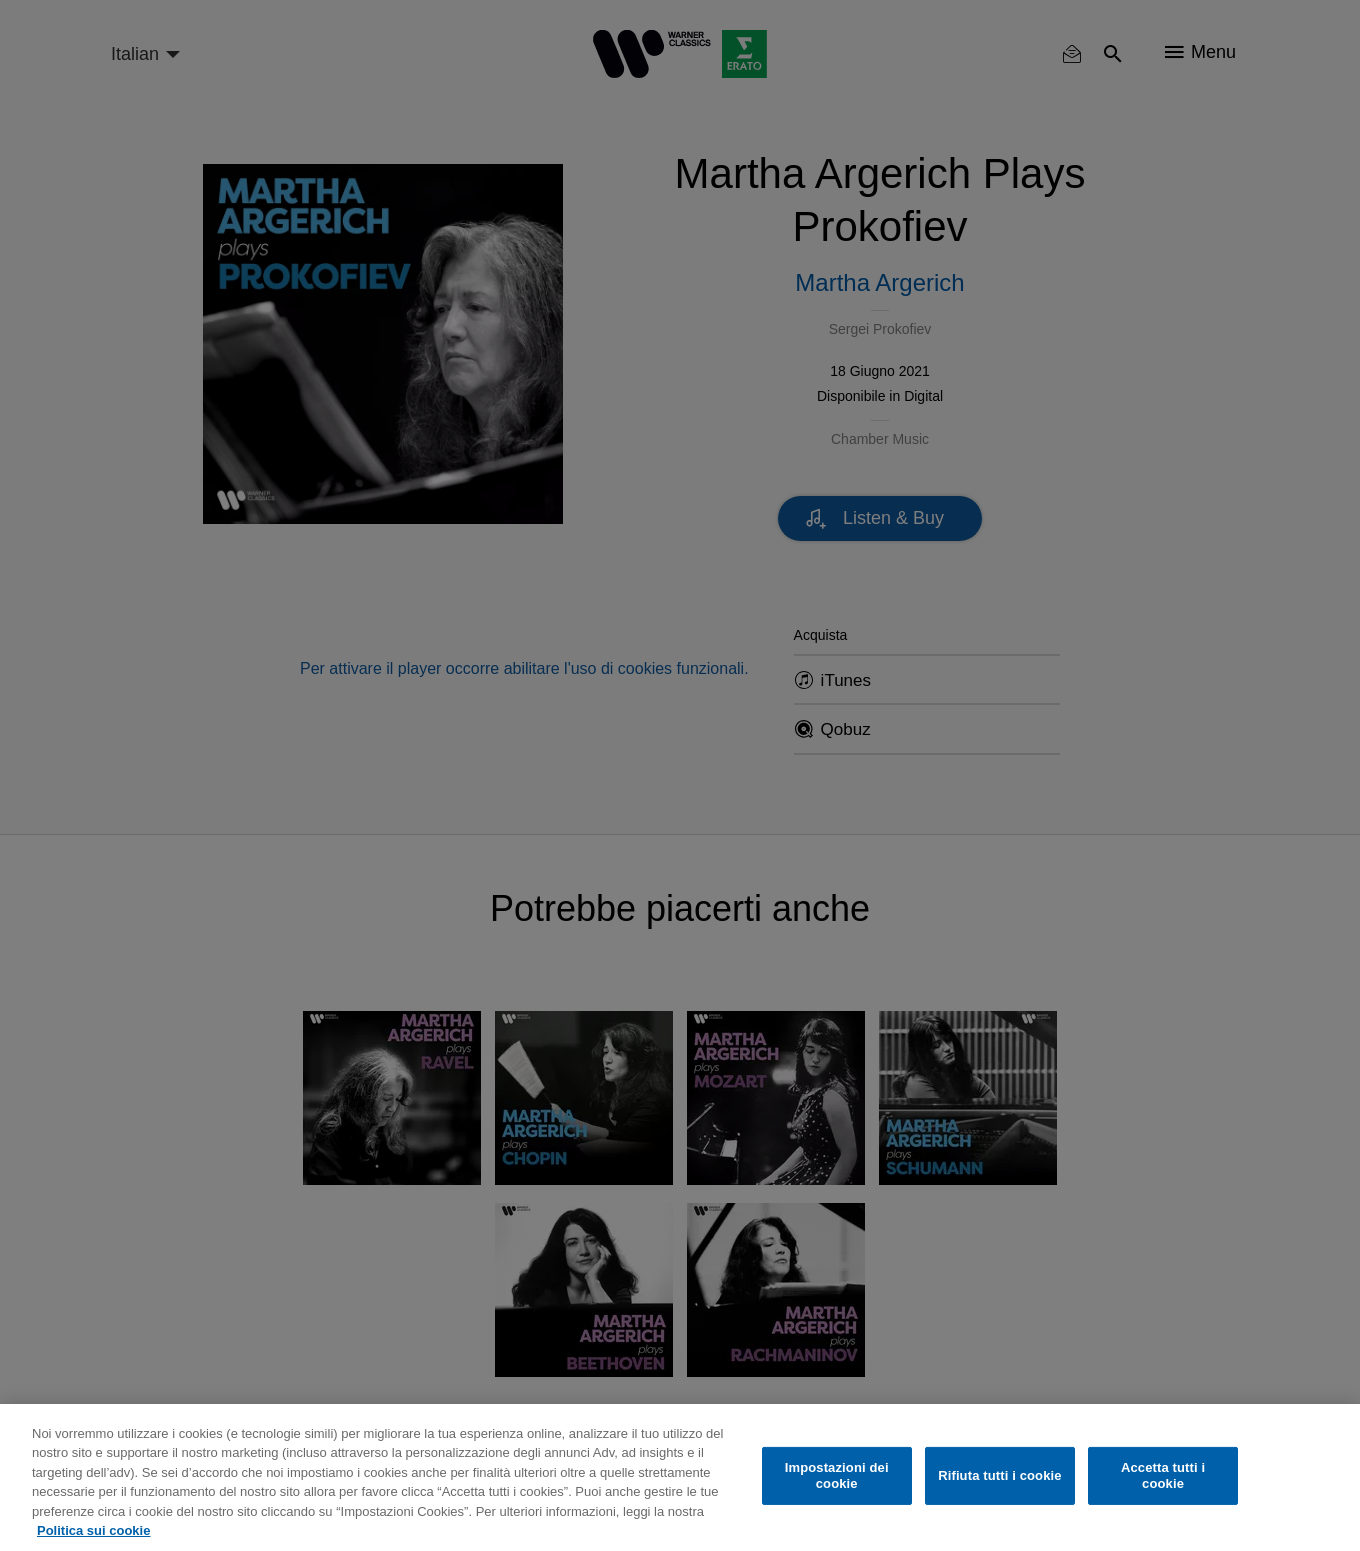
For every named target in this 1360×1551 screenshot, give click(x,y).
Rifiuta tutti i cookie (999, 1475)
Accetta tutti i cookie (1163, 1475)
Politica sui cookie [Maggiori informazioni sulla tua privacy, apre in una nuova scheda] (93, 1530)
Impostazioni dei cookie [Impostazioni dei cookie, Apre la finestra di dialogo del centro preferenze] (837, 1475)
